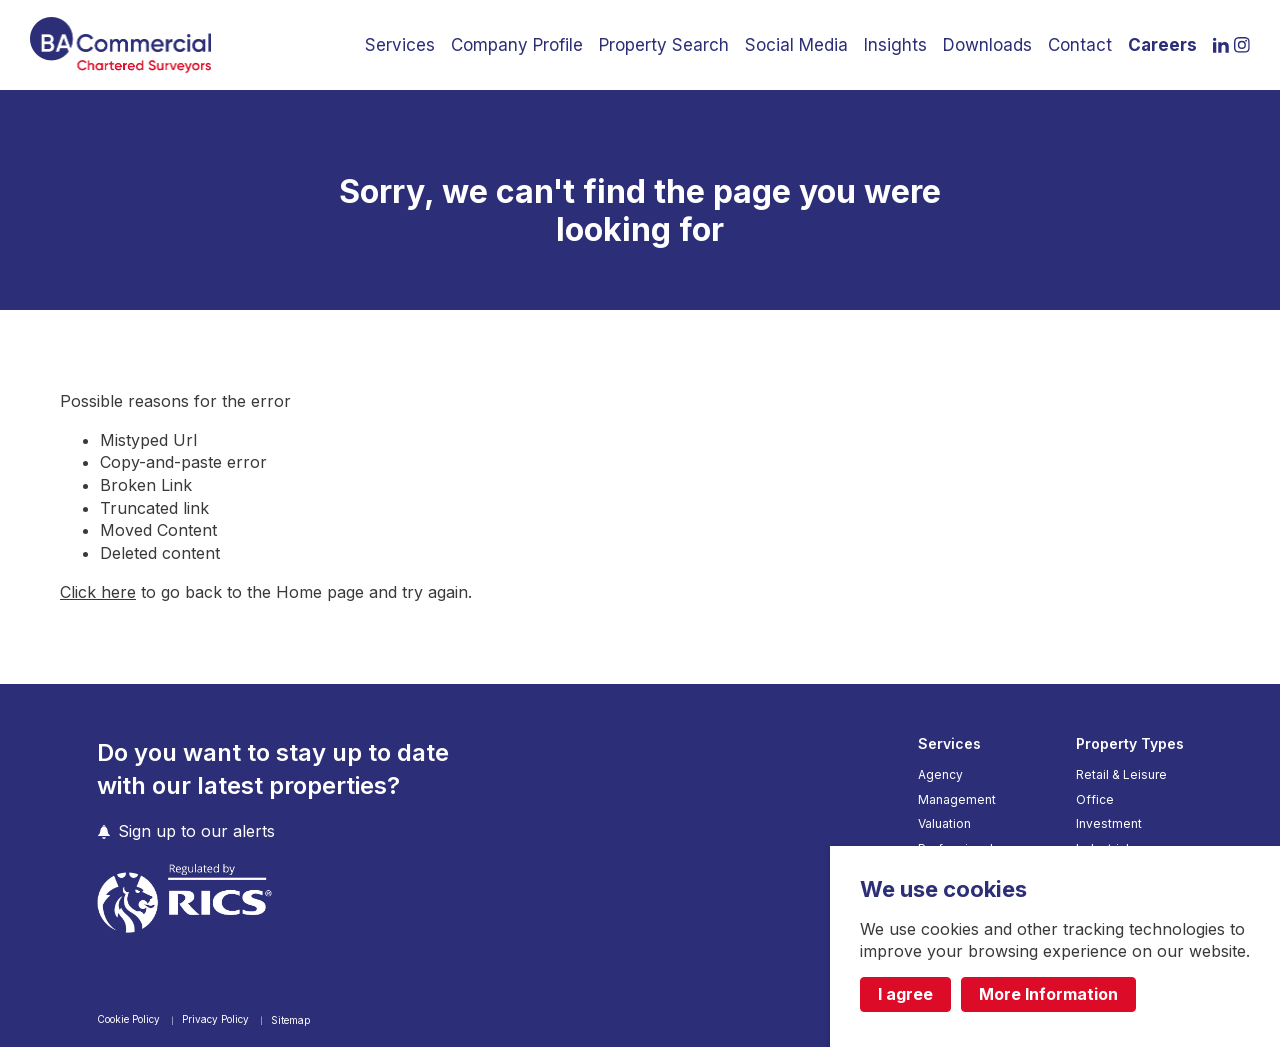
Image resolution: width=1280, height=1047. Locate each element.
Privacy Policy (217, 1019)
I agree (905, 994)
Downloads (987, 45)
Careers (1162, 45)
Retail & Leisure (1121, 775)
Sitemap (290, 1020)
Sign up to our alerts (196, 831)
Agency (940, 775)
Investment (1109, 824)
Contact (1080, 45)
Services (400, 45)
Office (1095, 800)
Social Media (796, 45)
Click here (98, 592)
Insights (895, 45)
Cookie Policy (130, 1019)
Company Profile (517, 45)
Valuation (944, 824)
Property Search (664, 45)
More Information (1048, 994)
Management (957, 800)
